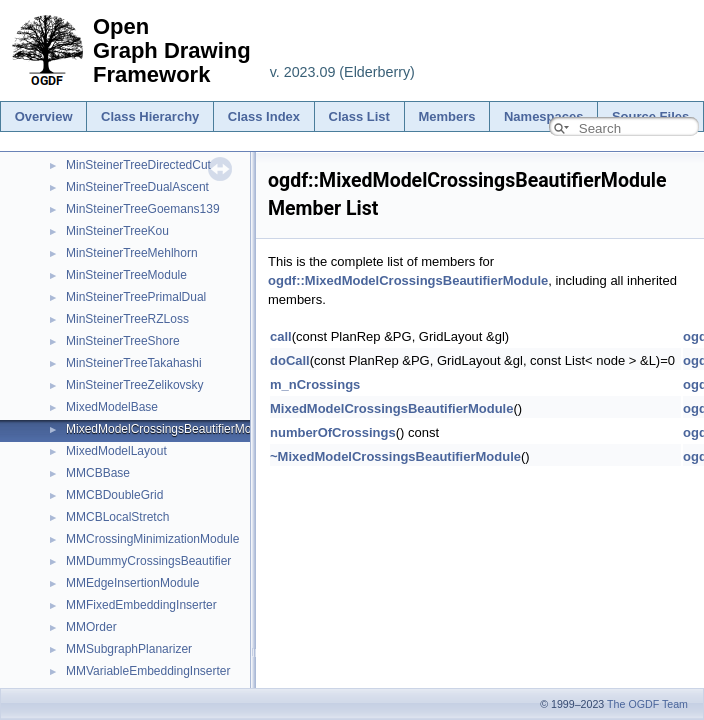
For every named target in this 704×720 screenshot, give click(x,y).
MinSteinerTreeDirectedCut (138, 165)
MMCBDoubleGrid (114, 495)
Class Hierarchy (150, 116)
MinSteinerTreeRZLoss (127, 319)
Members (446, 116)
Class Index (264, 116)
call (281, 336)
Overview (44, 116)
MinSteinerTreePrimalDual (136, 297)
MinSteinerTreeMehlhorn (132, 253)
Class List (359, 116)
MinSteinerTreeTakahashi (134, 363)
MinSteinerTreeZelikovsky (135, 385)
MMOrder (91, 627)
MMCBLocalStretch (117, 517)
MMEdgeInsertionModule (132, 583)
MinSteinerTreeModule (126, 275)
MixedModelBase (112, 407)
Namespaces (544, 116)
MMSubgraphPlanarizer (129, 649)
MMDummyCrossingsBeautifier (148, 561)
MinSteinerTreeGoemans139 (143, 209)
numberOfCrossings (333, 432)
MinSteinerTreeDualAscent (137, 187)
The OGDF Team (647, 704)
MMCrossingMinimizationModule (152, 539)
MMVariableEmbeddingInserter (148, 671)
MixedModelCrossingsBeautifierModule (170, 429)
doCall (290, 360)
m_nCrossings (315, 384)
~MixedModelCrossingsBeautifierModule (395, 456)
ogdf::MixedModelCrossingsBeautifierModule (408, 280)
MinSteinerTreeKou (117, 231)
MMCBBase (98, 473)
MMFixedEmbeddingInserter (141, 605)
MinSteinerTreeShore (123, 341)
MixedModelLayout (116, 451)
